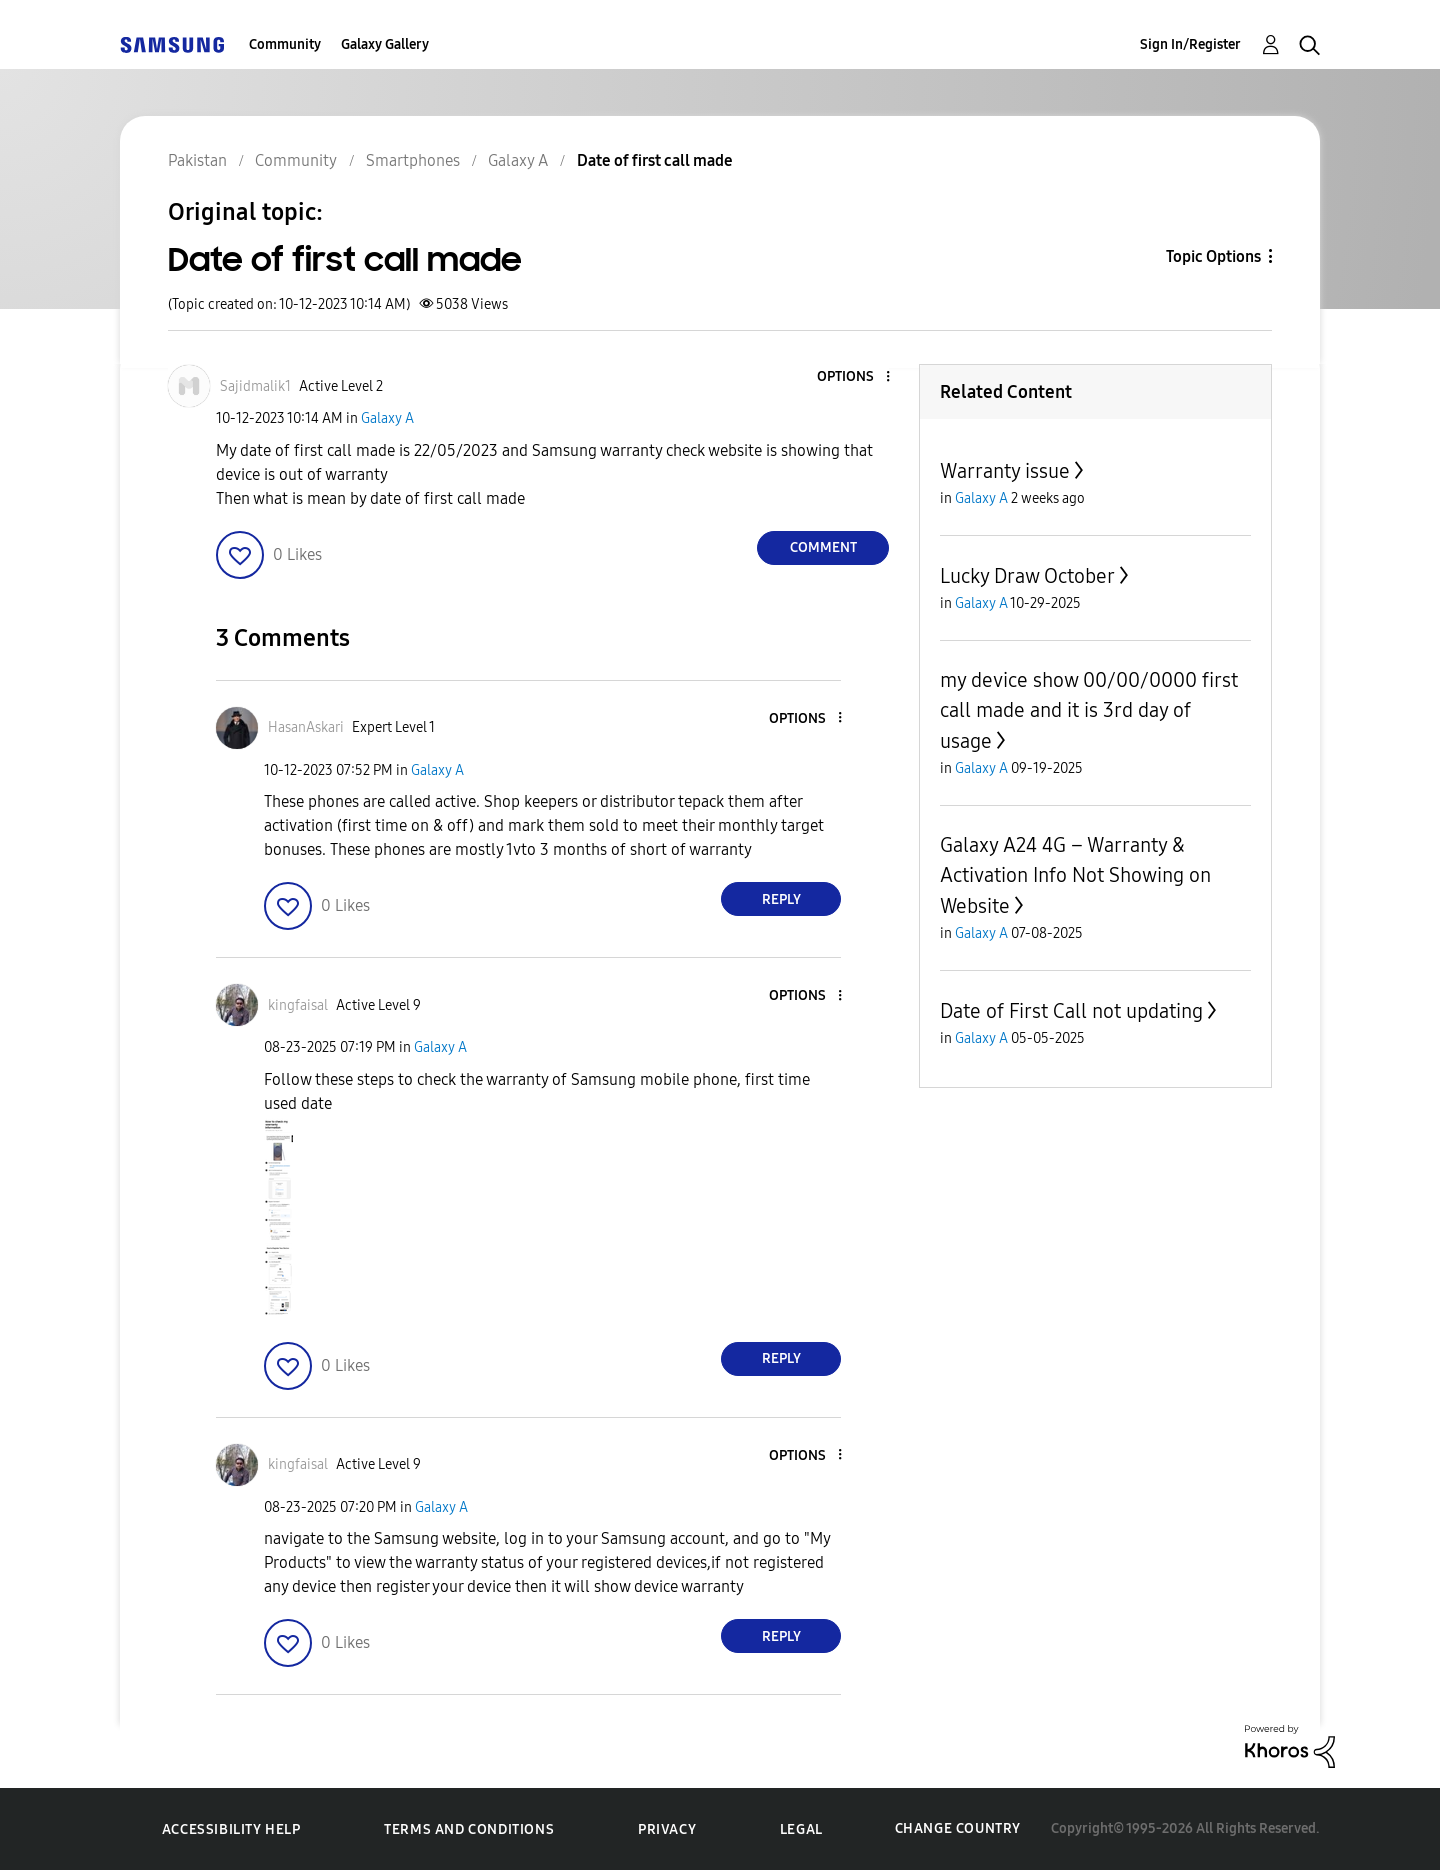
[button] (855, 377)
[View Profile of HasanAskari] (306, 727)
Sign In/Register (1190, 44)
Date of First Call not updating (1071, 1011)
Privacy (667, 1829)
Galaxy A (387, 418)
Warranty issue (1005, 471)
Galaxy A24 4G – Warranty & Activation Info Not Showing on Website (1075, 875)
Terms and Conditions (469, 1829)
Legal (801, 1829)
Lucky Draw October (1027, 576)
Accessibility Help (231, 1829)
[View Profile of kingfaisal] (298, 1005)
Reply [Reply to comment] (781, 899)
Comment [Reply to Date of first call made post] (823, 547)
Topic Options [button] (1213, 256)
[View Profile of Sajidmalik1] (255, 386)
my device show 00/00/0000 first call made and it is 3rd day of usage (1089, 710)
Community (285, 44)
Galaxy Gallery (385, 44)
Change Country (958, 1828)
